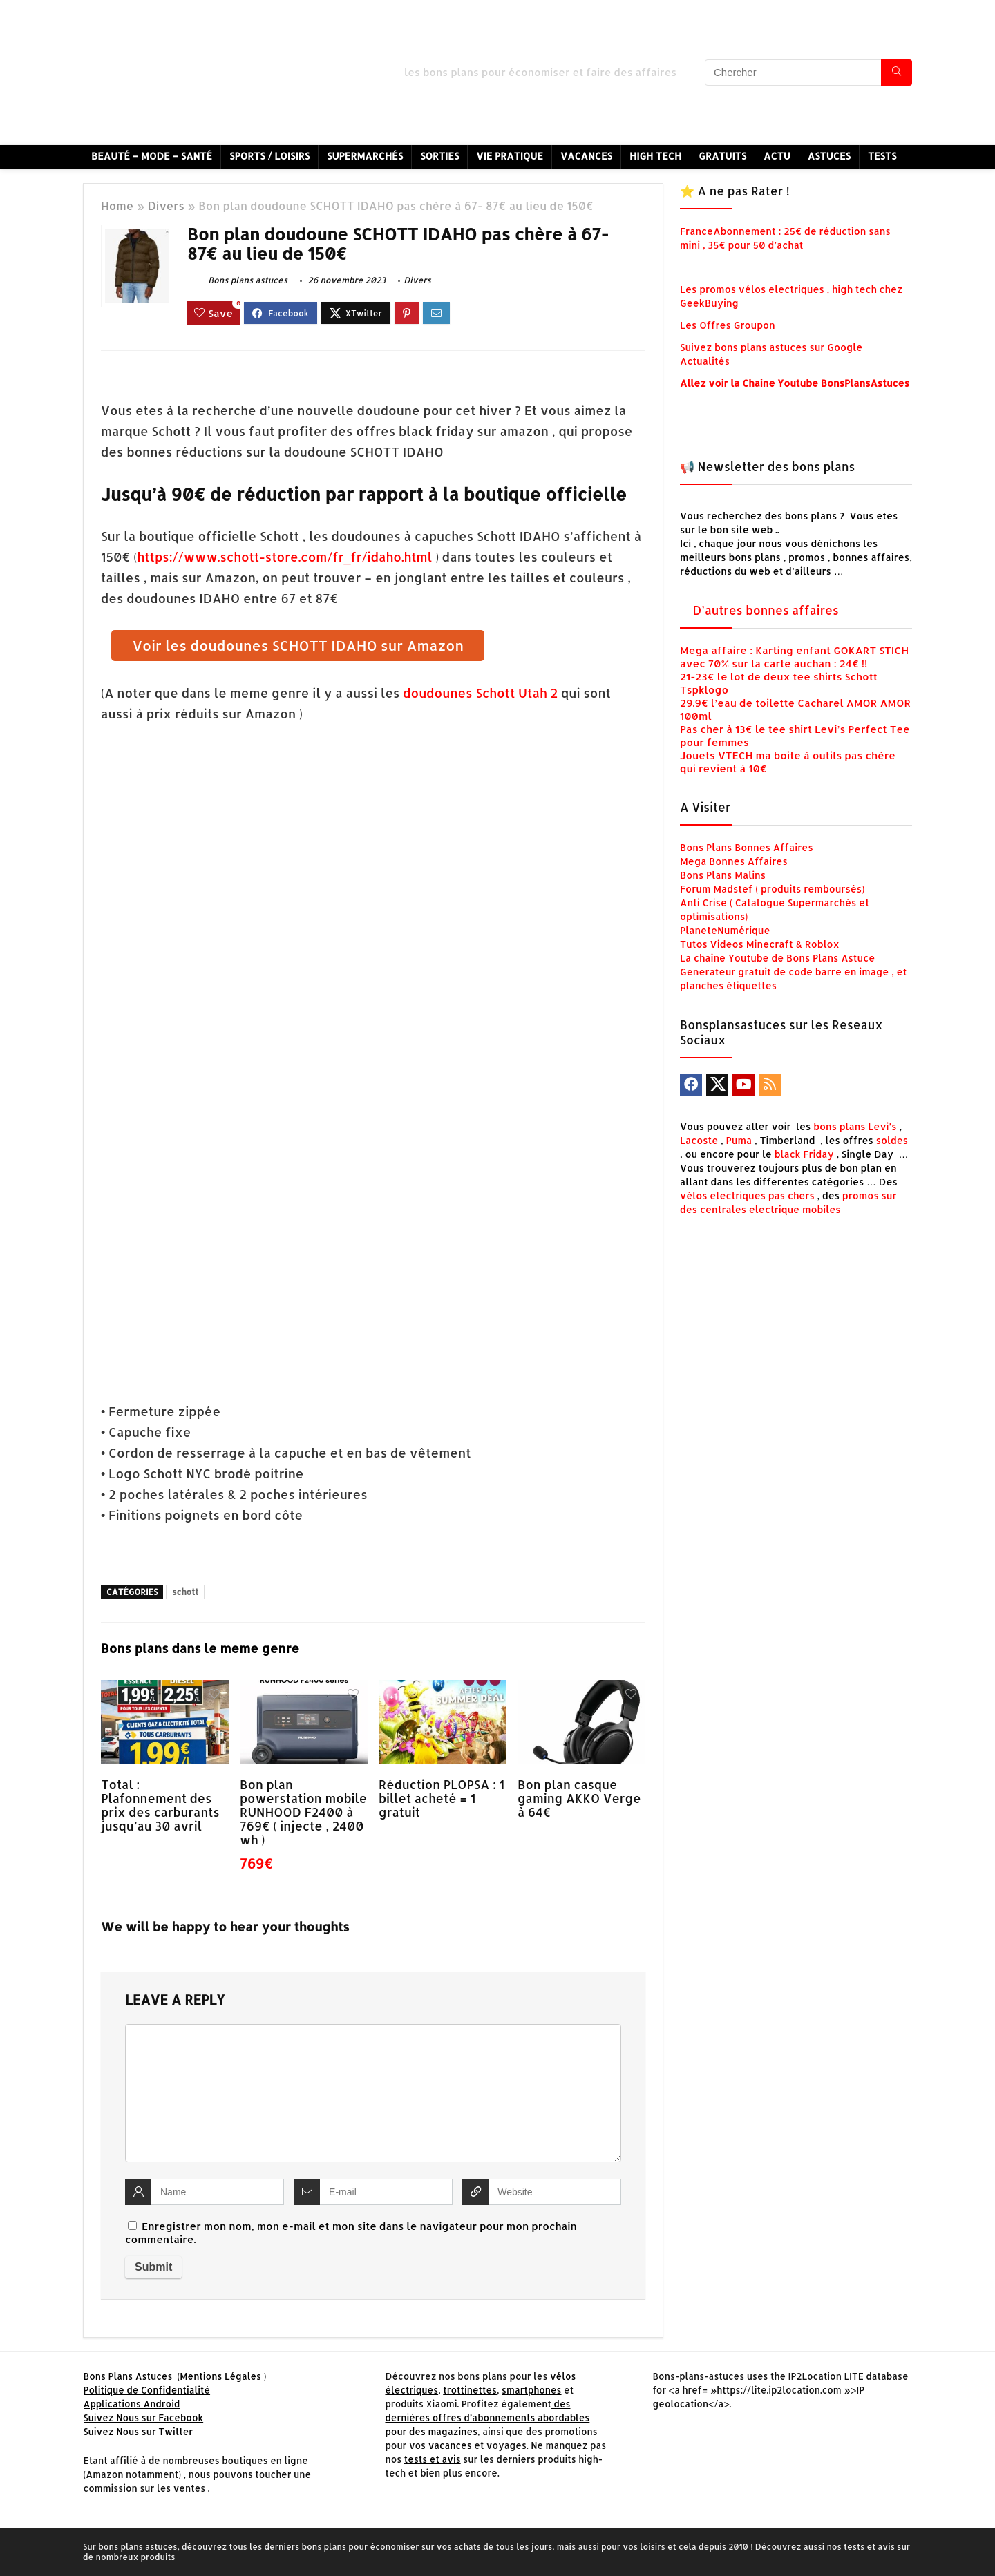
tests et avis (432, 2459)
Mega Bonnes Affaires (734, 861)
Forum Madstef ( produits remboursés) (772, 889)
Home (117, 205)
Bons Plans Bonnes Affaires (746, 847)
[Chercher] (896, 72)
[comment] (373, 2093)
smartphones (532, 2390)
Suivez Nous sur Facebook (144, 2417)
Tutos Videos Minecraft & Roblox (760, 944)
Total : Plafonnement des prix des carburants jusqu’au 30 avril (160, 1805)
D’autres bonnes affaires (766, 610)
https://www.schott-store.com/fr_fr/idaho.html (286, 556)
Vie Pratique (509, 156)
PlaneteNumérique (725, 930)
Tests (882, 156)
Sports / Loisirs (269, 156)
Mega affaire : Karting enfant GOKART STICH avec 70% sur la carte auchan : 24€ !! (794, 657)
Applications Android (132, 2404)
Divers (166, 205)
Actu (777, 156)
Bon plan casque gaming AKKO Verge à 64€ (579, 1798)
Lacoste (699, 1140)
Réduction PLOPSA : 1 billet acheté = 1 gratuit (441, 1798)
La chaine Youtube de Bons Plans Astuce (777, 958)
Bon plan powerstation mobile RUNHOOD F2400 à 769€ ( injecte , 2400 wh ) (303, 1812)
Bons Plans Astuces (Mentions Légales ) (175, 2376)
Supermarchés (365, 156)
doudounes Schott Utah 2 (480, 692)
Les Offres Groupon (728, 325)
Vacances (586, 156)
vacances (450, 2445)
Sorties (439, 156)
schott (185, 1592)
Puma (739, 1140)
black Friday (804, 1154)
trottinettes (470, 2390)
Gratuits (722, 156)
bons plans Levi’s (855, 1126)
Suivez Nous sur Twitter (138, 2431)
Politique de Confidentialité (147, 2390)
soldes (892, 1140)
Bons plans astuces (237, 280)
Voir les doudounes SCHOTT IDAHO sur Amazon (298, 645)
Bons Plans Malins (723, 875)
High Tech (655, 156)
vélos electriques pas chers (747, 1195)
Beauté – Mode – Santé (151, 156)
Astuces (829, 156)
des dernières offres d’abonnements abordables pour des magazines (487, 2417)
